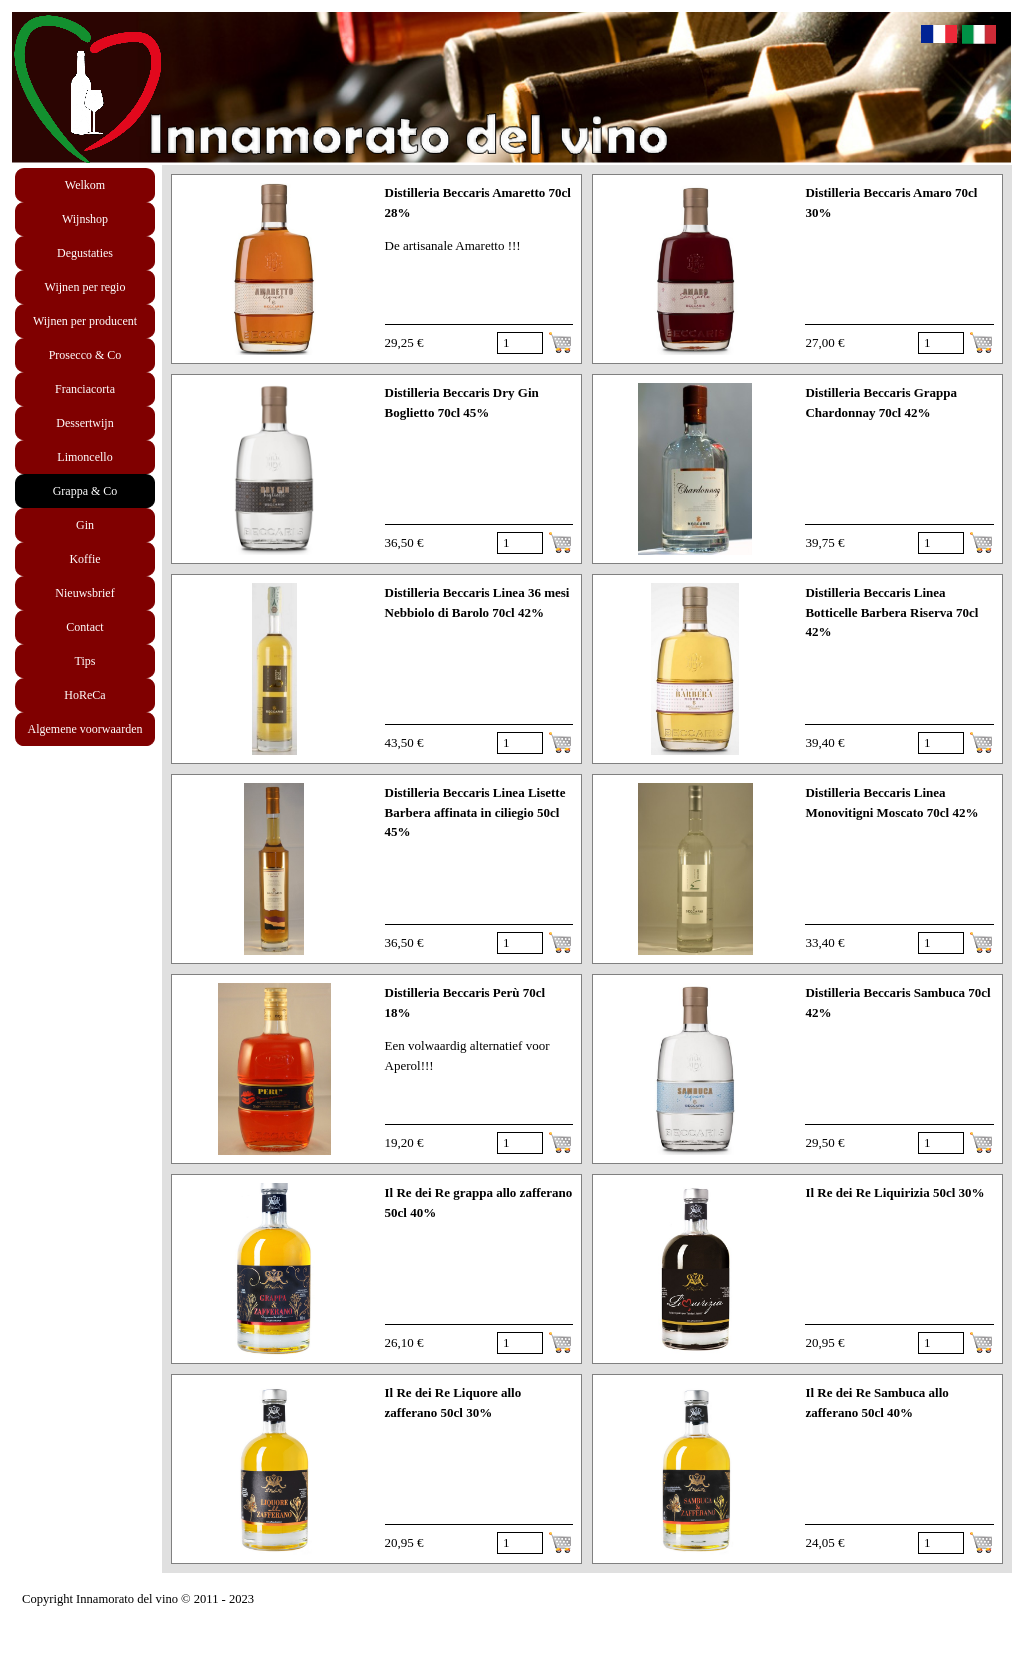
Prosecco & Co (85, 355)
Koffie (84, 559)
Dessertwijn (84, 423)
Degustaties (85, 253)
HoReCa (84, 695)
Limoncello (84, 457)
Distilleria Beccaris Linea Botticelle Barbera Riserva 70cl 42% (891, 612)
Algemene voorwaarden (85, 729)
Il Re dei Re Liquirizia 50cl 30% (894, 1192)
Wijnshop (85, 219)
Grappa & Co (85, 491)
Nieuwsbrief (84, 593)
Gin (85, 525)
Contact (84, 627)
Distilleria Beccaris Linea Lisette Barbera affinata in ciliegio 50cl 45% (475, 812)
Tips (85, 661)
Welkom (85, 185)
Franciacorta (85, 389)
